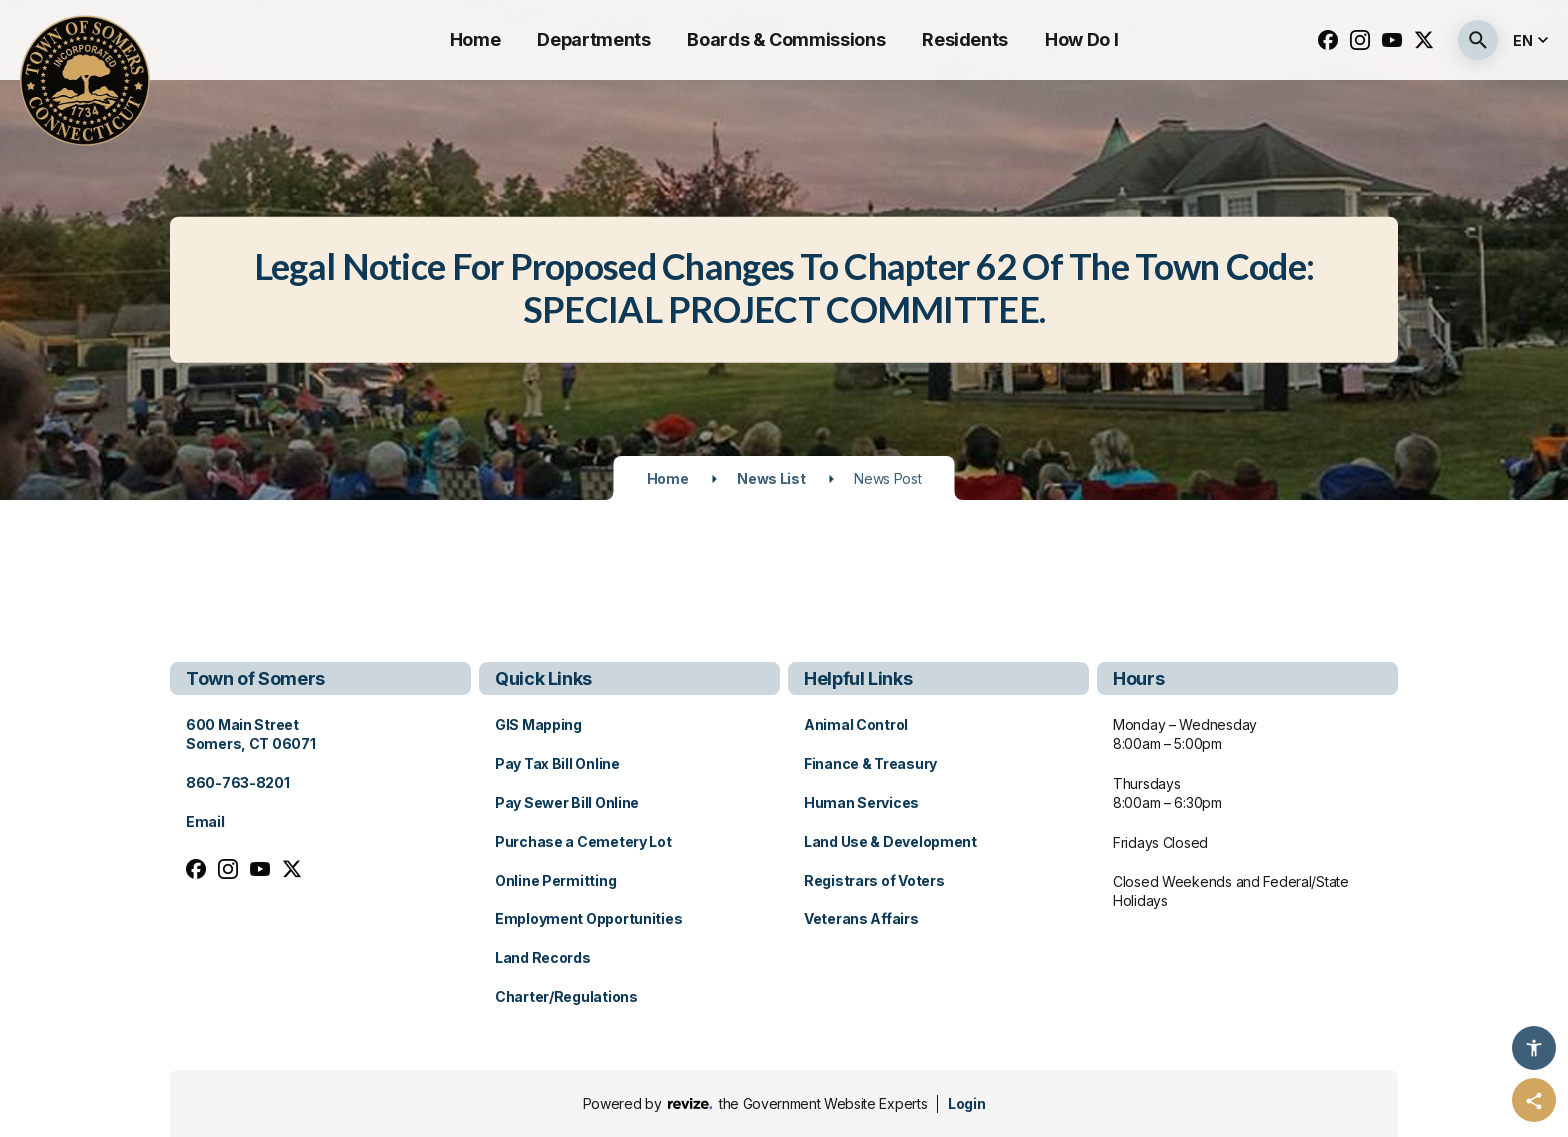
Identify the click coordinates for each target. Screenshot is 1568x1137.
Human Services (861, 802)
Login (966, 1103)
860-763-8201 (238, 782)
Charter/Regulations (566, 996)
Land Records (543, 957)
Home (475, 39)
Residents (965, 39)
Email (205, 821)
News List (771, 478)
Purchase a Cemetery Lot (583, 841)
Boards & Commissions (786, 39)
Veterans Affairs (861, 918)
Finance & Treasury (870, 763)
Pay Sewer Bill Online (567, 802)
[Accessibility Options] (1534, 1048)
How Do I (1081, 39)
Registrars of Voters (874, 880)
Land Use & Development (890, 841)
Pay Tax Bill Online (557, 763)
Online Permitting (555, 880)
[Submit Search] (1478, 40)
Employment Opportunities (588, 918)
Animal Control (856, 724)
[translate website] (1533, 40)
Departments (593, 39)
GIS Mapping (538, 724)
